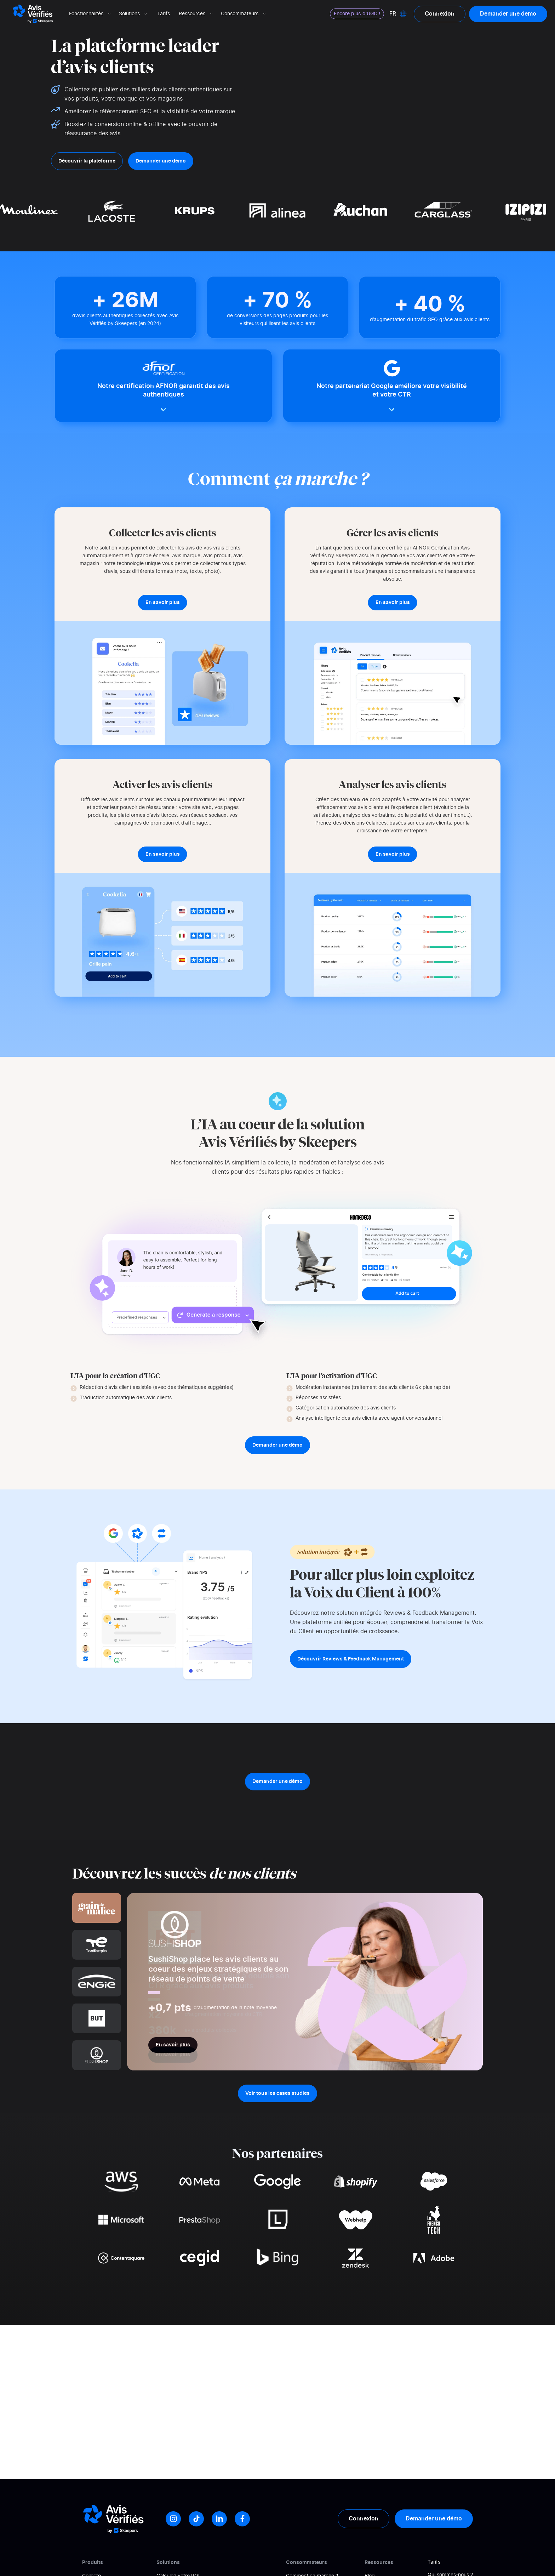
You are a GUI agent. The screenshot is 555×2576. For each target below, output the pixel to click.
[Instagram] (173, 2518)
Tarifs (163, 13)
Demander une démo (161, 161)
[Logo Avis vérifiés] (33, 14)
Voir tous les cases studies (277, 2093)
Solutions (133, 13)
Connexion (439, 14)
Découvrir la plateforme (86, 161)
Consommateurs (244, 13)
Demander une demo (508, 14)
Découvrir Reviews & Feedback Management (350, 1659)
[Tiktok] (196, 2518)
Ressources (196, 13)
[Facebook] (242, 2518)
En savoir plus (173, 2044)
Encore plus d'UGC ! (357, 13)
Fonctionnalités (90, 13)
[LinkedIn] (219, 2518)
